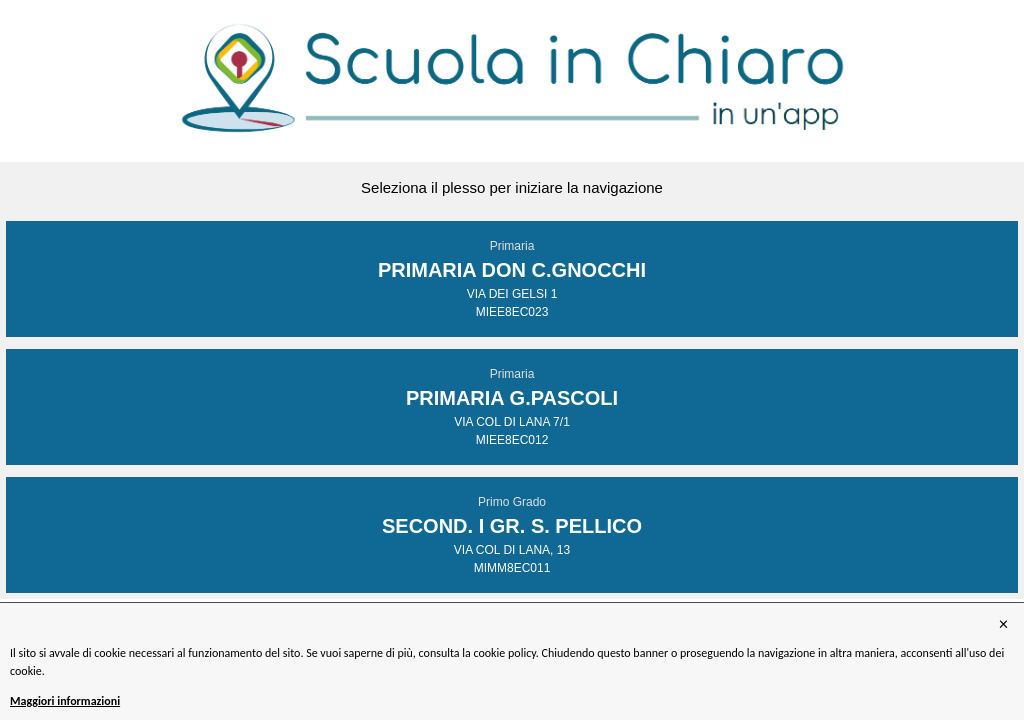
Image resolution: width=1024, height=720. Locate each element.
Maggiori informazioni (65, 701)
